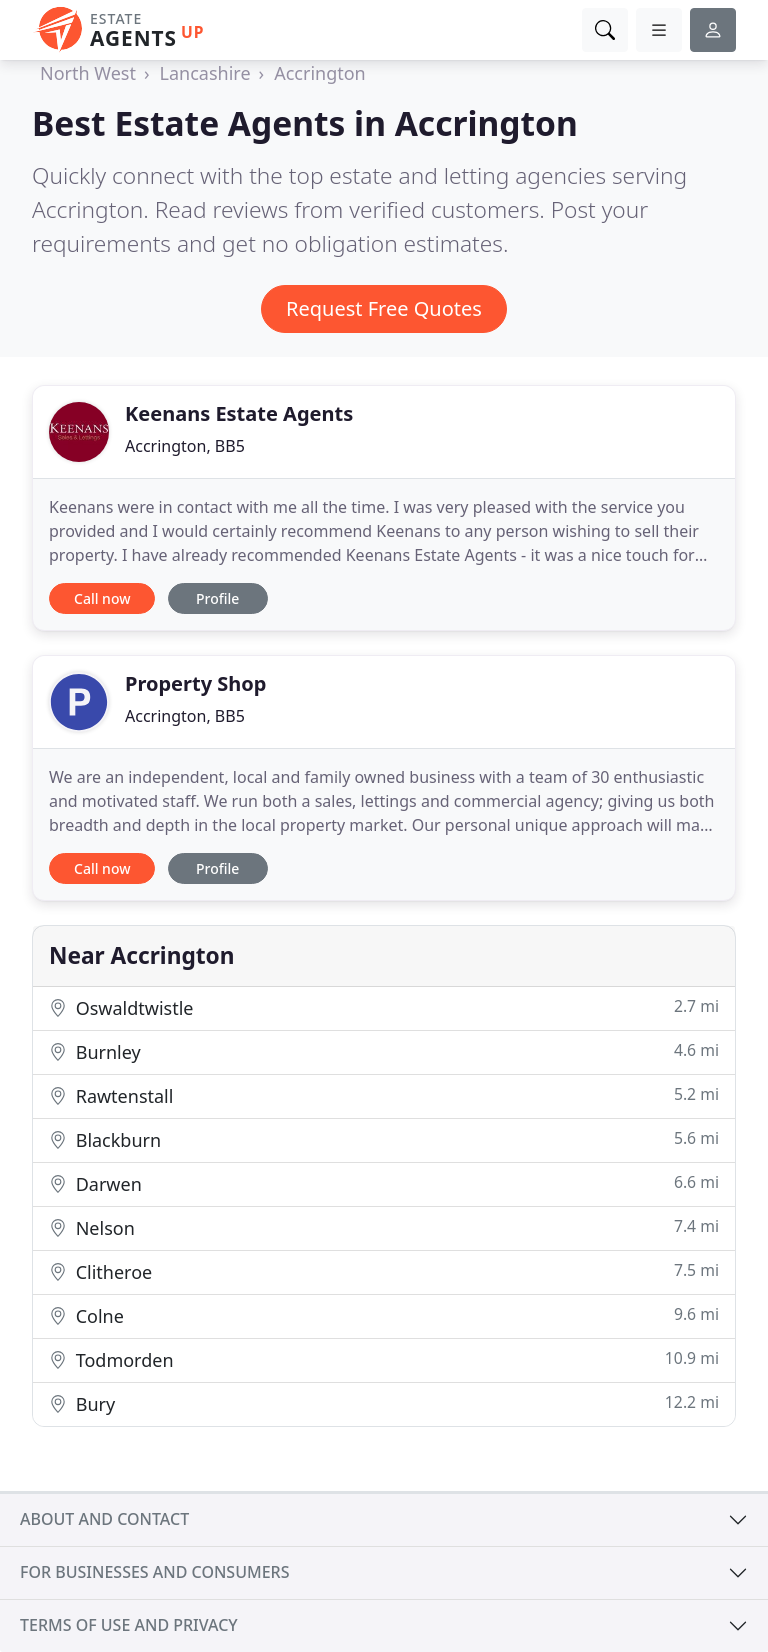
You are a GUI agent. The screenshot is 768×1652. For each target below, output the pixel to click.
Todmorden (384, 1359)
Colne (384, 1315)
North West (88, 73)
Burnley (384, 1051)
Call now (102, 598)
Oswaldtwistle (384, 1007)
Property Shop (195, 683)
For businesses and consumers (154, 1572)
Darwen (384, 1183)
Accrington (320, 73)
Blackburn (384, 1139)
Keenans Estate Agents (239, 413)
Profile (217, 598)
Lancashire (205, 73)
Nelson (384, 1227)
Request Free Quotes (384, 308)
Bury (384, 1403)
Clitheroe (384, 1271)
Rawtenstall (384, 1095)
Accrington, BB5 (185, 446)
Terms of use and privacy (129, 1625)
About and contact (104, 1519)
